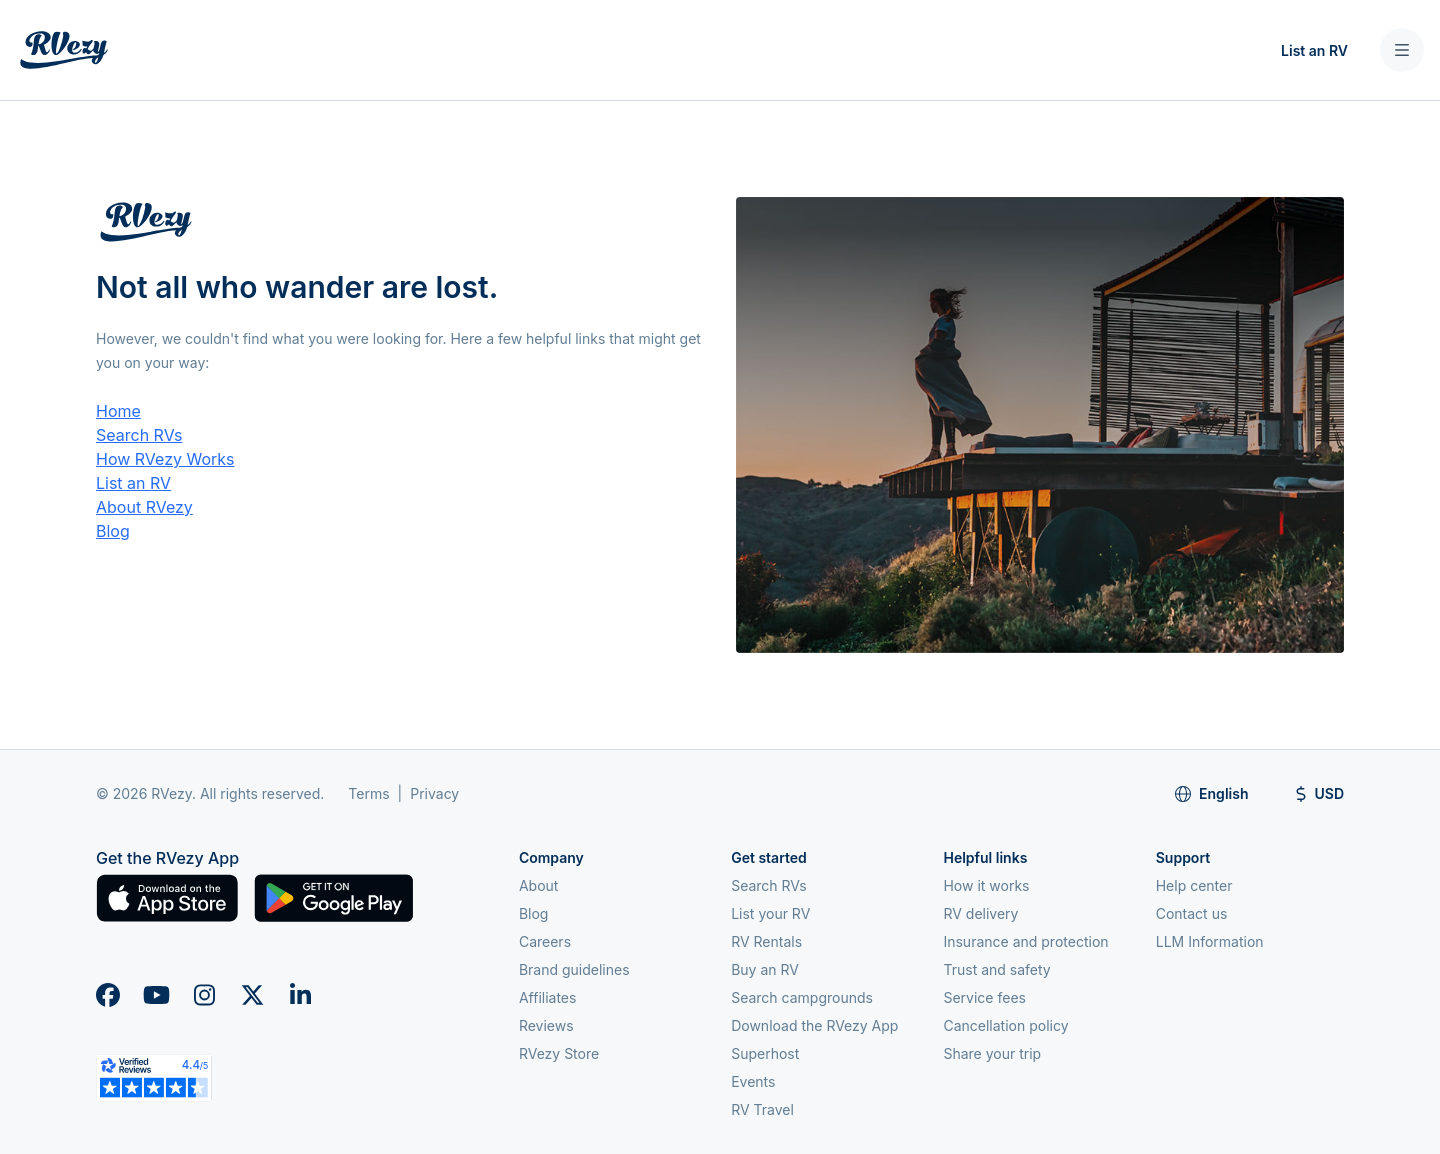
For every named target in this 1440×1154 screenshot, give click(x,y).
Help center (1194, 885)
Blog (113, 531)
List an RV (1314, 50)
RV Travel (762, 1109)
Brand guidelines (574, 969)
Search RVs (139, 435)
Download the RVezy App (814, 1025)
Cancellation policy (1005, 1025)
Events (753, 1081)
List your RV (770, 913)
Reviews (546, 1025)
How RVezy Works (165, 459)
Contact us (1192, 913)
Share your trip (992, 1053)
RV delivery (980, 913)
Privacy (434, 793)
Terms (368, 793)
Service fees (984, 997)
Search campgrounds (802, 997)
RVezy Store (559, 1053)
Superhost (765, 1053)
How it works (986, 885)
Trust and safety (996, 969)
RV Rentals (766, 941)
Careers (545, 941)
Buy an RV (765, 969)
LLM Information (1210, 941)
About (538, 885)
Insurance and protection (1025, 941)
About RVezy (144, 507)
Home (118, 411)
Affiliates (548, 997)
